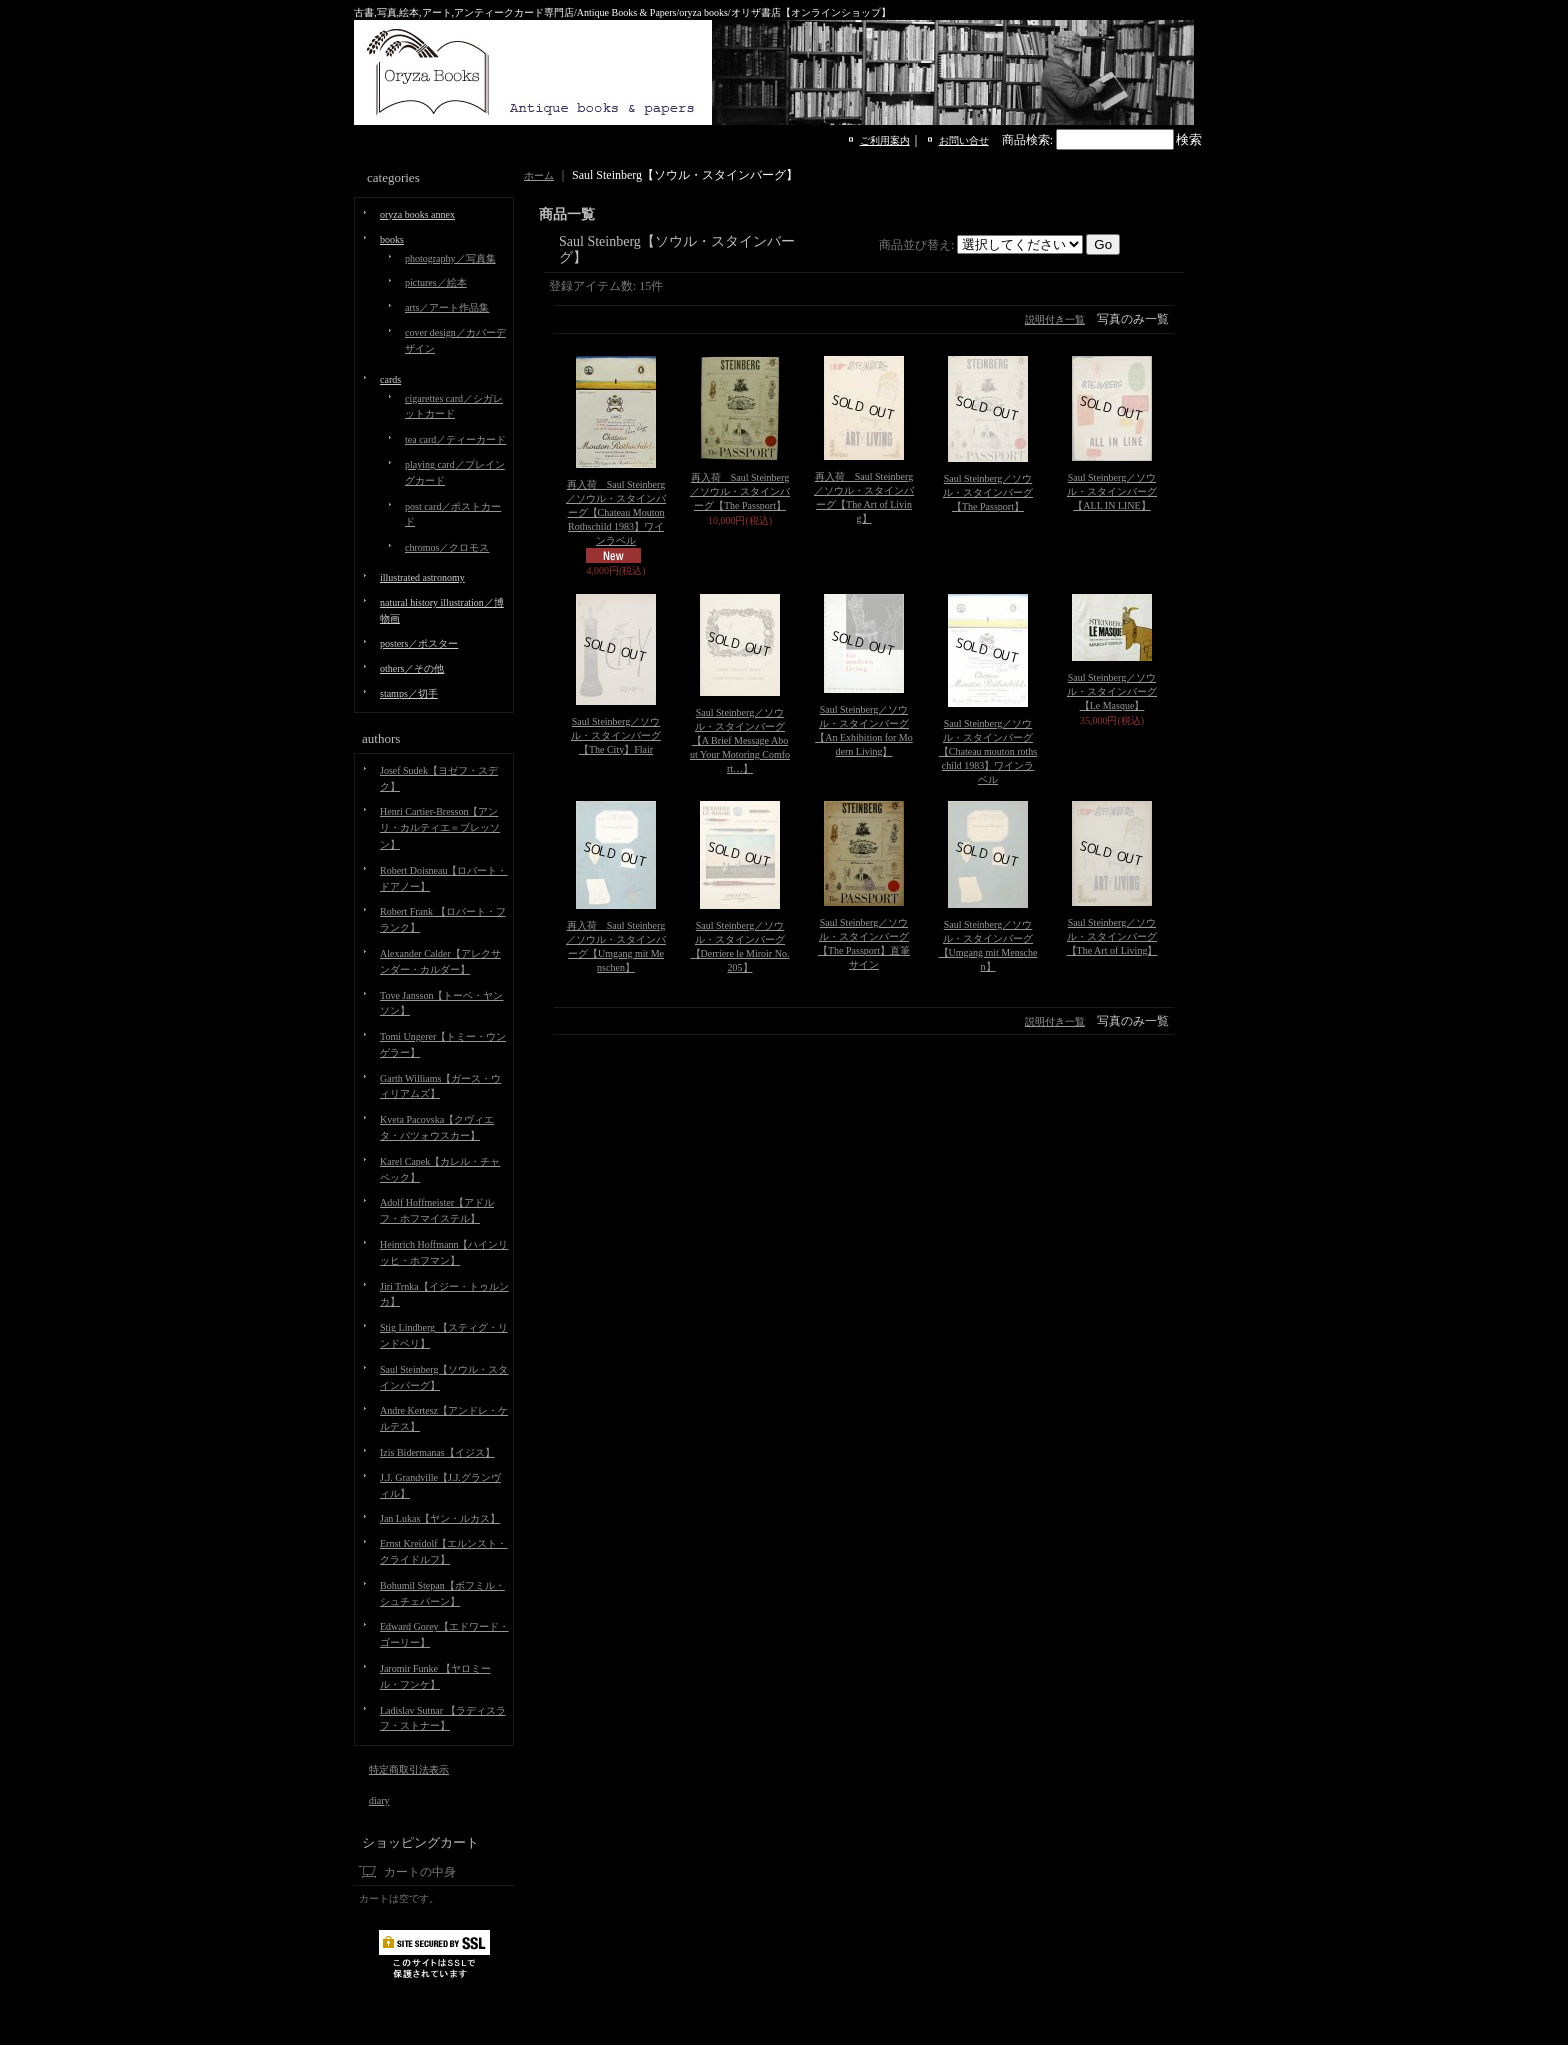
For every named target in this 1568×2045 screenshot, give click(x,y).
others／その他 (412, 668)
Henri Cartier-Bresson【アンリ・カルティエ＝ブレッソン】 (440, 828)
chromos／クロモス (447, 547)
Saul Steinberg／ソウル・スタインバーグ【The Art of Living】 (1112, 936)
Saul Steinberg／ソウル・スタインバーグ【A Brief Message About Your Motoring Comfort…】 (740, 740)
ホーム (539, 175)
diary (379, 1800)
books (392, 239)
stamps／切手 (409, 693)
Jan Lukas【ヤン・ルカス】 (440, 1518)
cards (390, 379)
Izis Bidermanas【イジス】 (437, 1452)
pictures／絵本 (436, 282)
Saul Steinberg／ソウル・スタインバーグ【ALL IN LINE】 (1112, 491)
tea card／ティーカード (455, 439)
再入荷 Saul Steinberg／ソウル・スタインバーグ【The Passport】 (740, 491)
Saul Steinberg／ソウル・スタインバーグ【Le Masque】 (1112, 691)
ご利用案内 (885, 140)
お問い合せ (964, 140)
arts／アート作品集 (447, 307)
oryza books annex (417, 214)
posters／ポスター (419, 643)
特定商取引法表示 (409, 1769)
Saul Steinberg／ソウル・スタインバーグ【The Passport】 (988, 492)
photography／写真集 (450, 258)
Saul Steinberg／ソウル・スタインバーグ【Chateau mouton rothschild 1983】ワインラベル (988, 751)
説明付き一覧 (1055, 319)
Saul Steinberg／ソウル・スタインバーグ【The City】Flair (616, 735)
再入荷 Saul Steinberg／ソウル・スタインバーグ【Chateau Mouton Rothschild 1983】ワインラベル (616, 512)
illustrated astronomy (422, 577)
